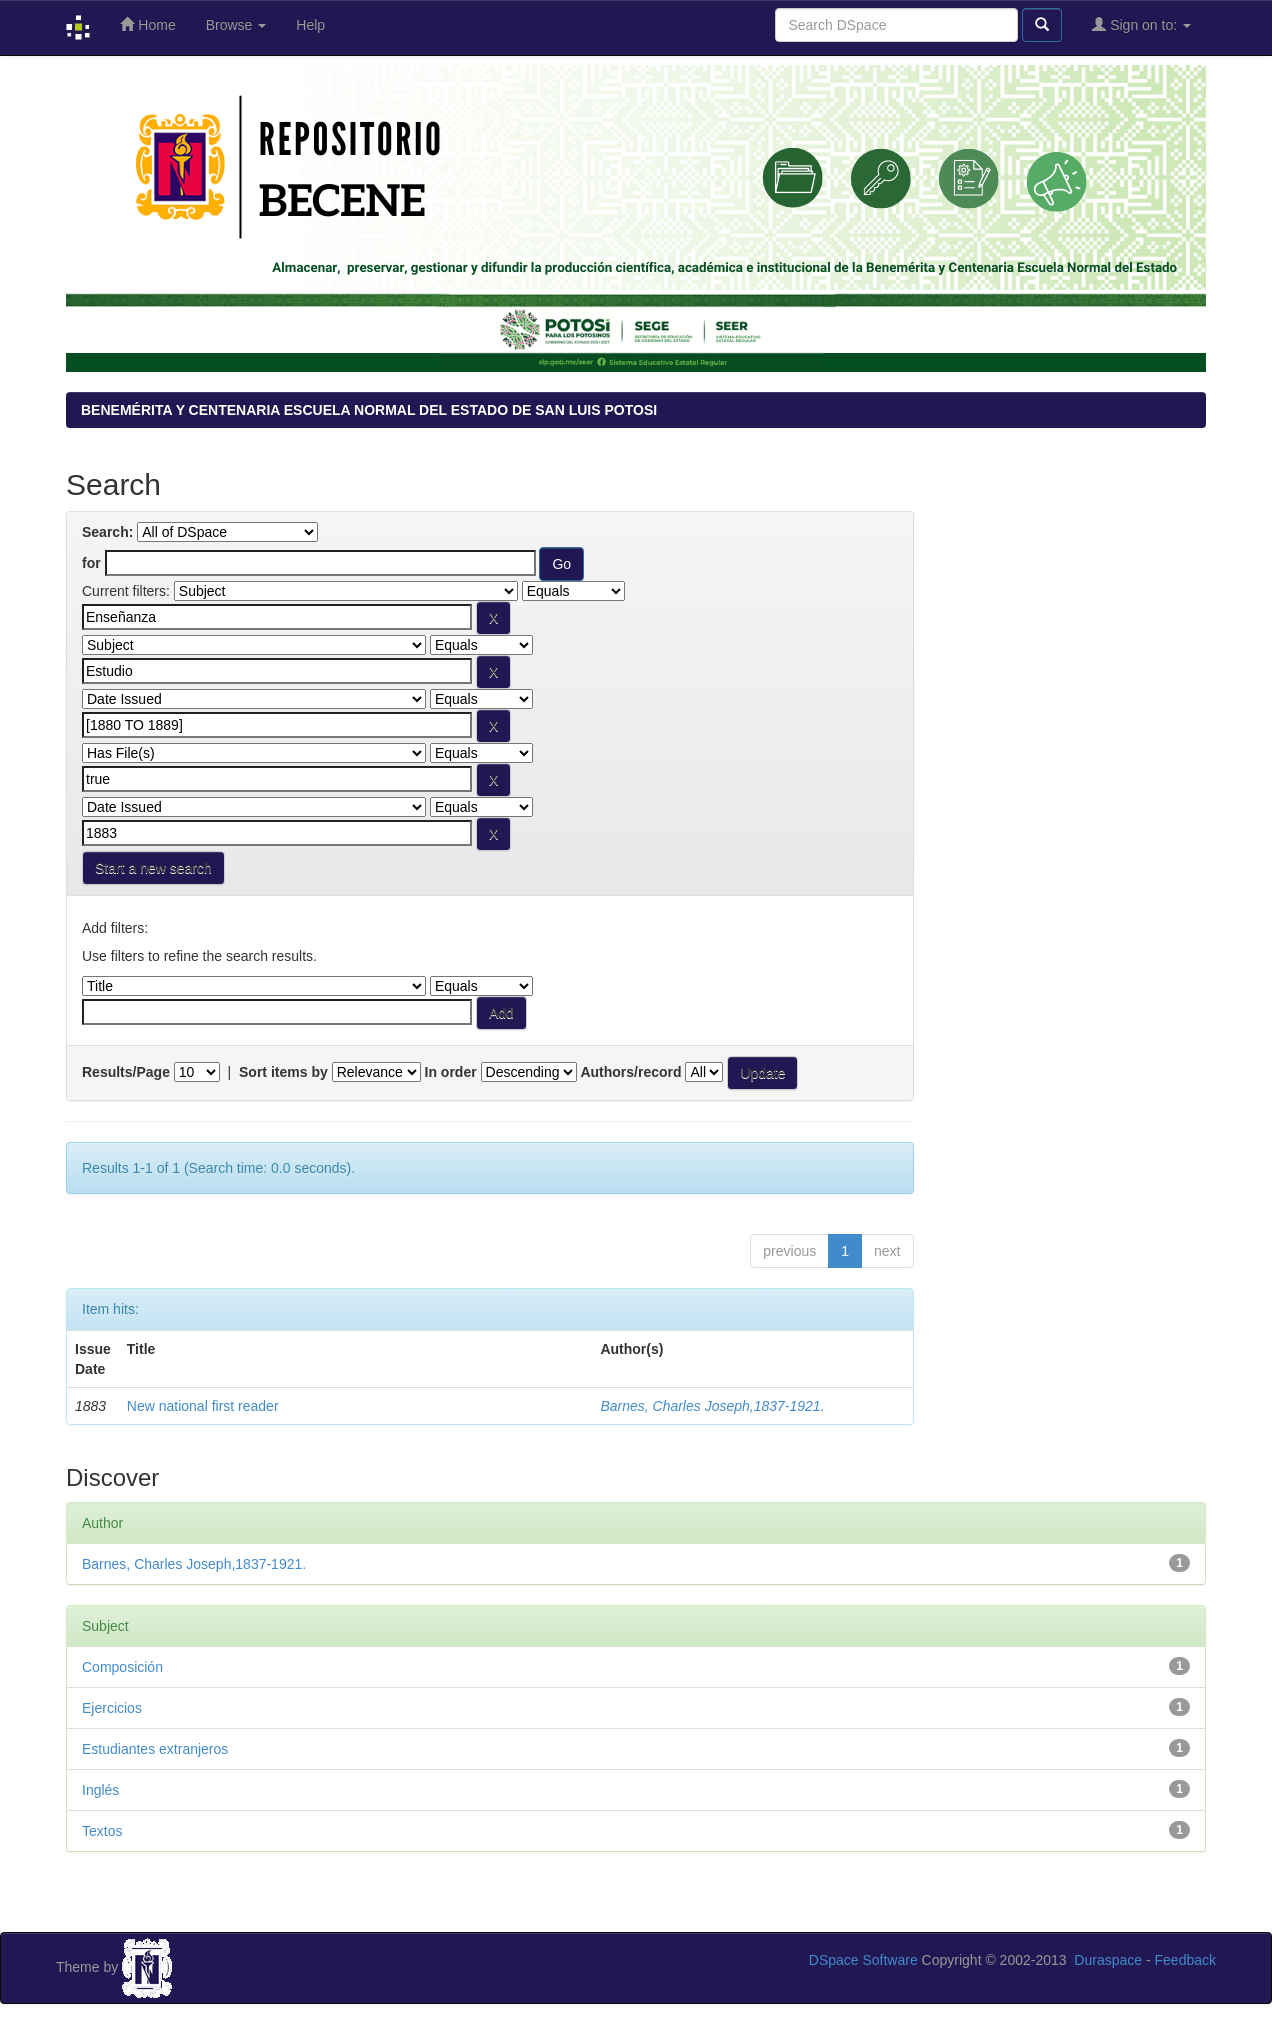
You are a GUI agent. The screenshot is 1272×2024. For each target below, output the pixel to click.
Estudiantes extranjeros (155, 1749)
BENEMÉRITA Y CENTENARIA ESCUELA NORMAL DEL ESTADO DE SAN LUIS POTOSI (369, 410)
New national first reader (203, 1406)
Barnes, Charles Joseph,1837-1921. (712, 1406)
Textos (102, 1831)
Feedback (1185, 1960)
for (91, 563)
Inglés (100, 1790)
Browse (236, 25)
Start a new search (153, 868)
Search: (107, 532)
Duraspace (1108, 1960)
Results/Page (126, 1072)
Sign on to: (1141, 24)
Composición (122, 1667)
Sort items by (283, 1072)
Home (147, 24)
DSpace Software (863, 1960)
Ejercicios (112, 1708)
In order (451, 1072)
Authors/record (630, 1072)
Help (310, 25)
